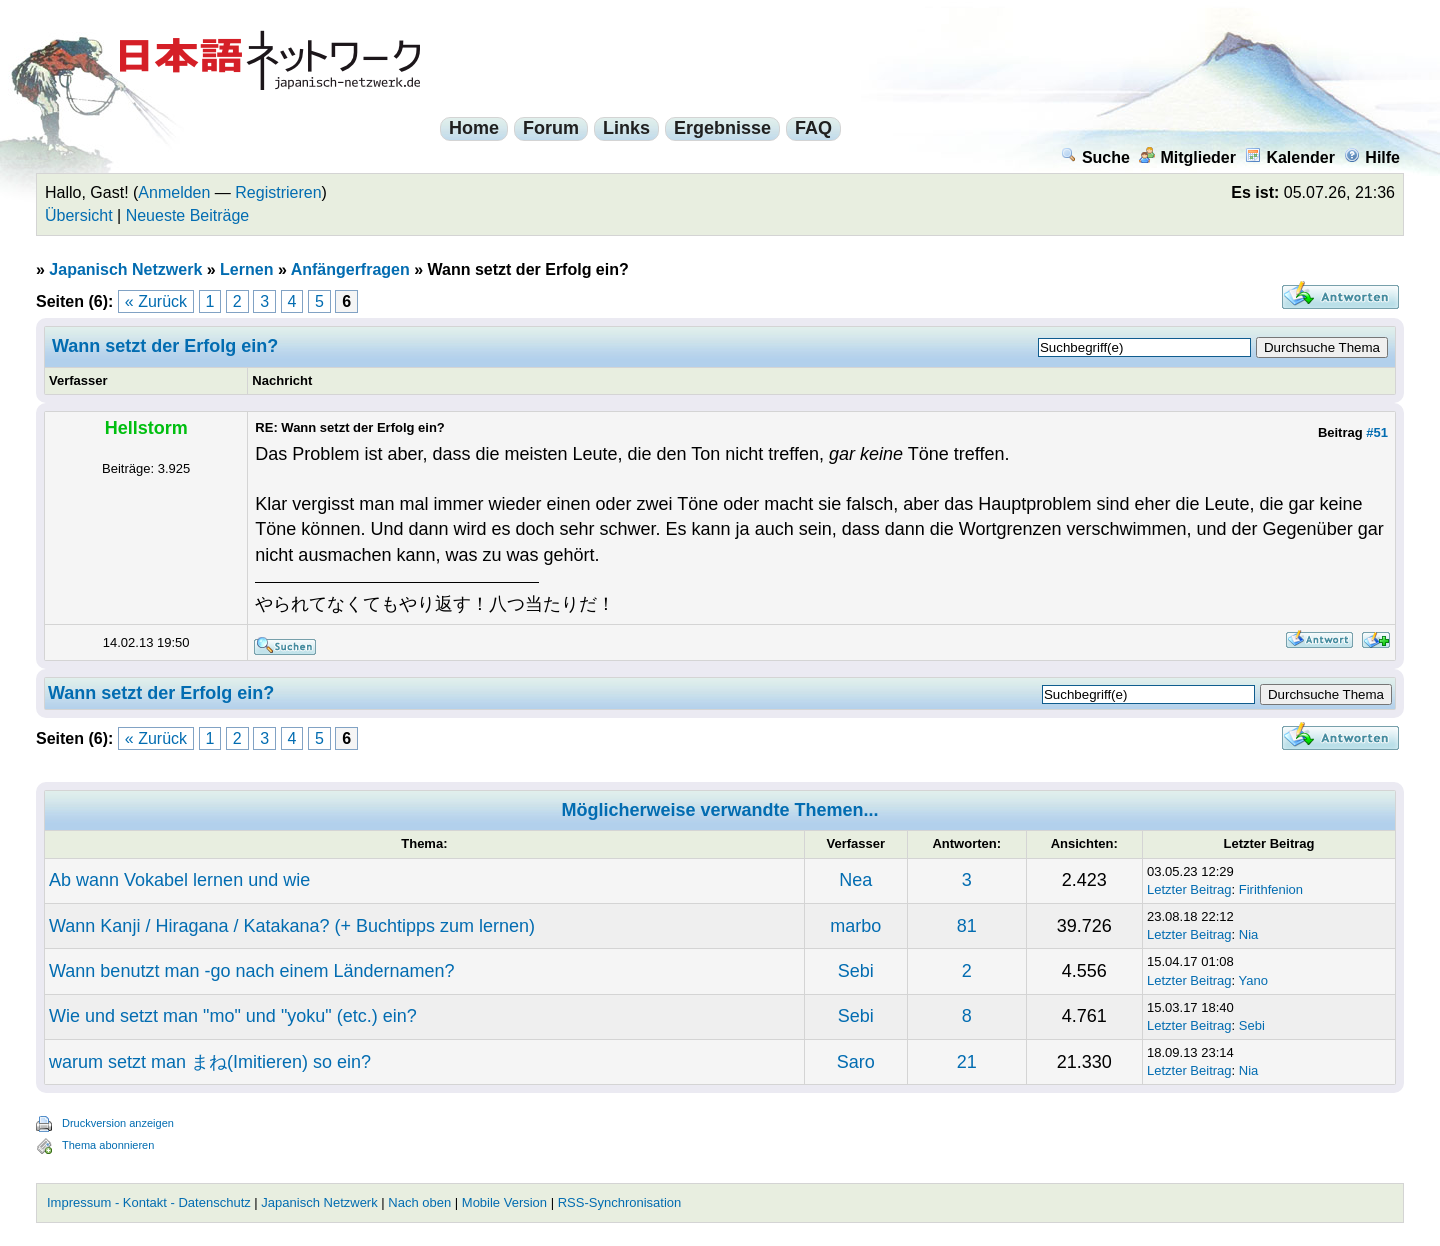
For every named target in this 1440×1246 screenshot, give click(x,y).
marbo (855, 926)
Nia (1249, 934)
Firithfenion (1271, 889)
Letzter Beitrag (1189, 889)
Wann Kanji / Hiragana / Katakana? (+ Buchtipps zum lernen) (292, 926)
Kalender (1289, 157)
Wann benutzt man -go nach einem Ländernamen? (252, 971)
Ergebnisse (722, 128)
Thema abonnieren (108, 1145)
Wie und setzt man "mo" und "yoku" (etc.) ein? (233, 1016)
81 (967, 926)
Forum (551, 128)
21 (967, 1062)
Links (626, 128)
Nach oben (419, 1202)
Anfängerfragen (350, 269)
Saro (856, 1062)
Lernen (246, 269)
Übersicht (79, 215)
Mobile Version (504, 1202)
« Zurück (156, 301)
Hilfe (1372, 157)
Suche (1095, 157)
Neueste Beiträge (188, 215)
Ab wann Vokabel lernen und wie (179, 880)
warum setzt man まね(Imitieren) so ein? (210, 1062)
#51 (1377, 432)
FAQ (813, 128)
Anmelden (174, 192)
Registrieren (278, 192)
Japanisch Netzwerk (125, 269)
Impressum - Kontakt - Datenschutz (149, 1202)
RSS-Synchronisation (620, 1202)
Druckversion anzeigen (118, 1123)
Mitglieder (1187, 157)
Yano (1253, 980)
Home (474, 128)
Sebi (856, 971)
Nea (855, 880)
